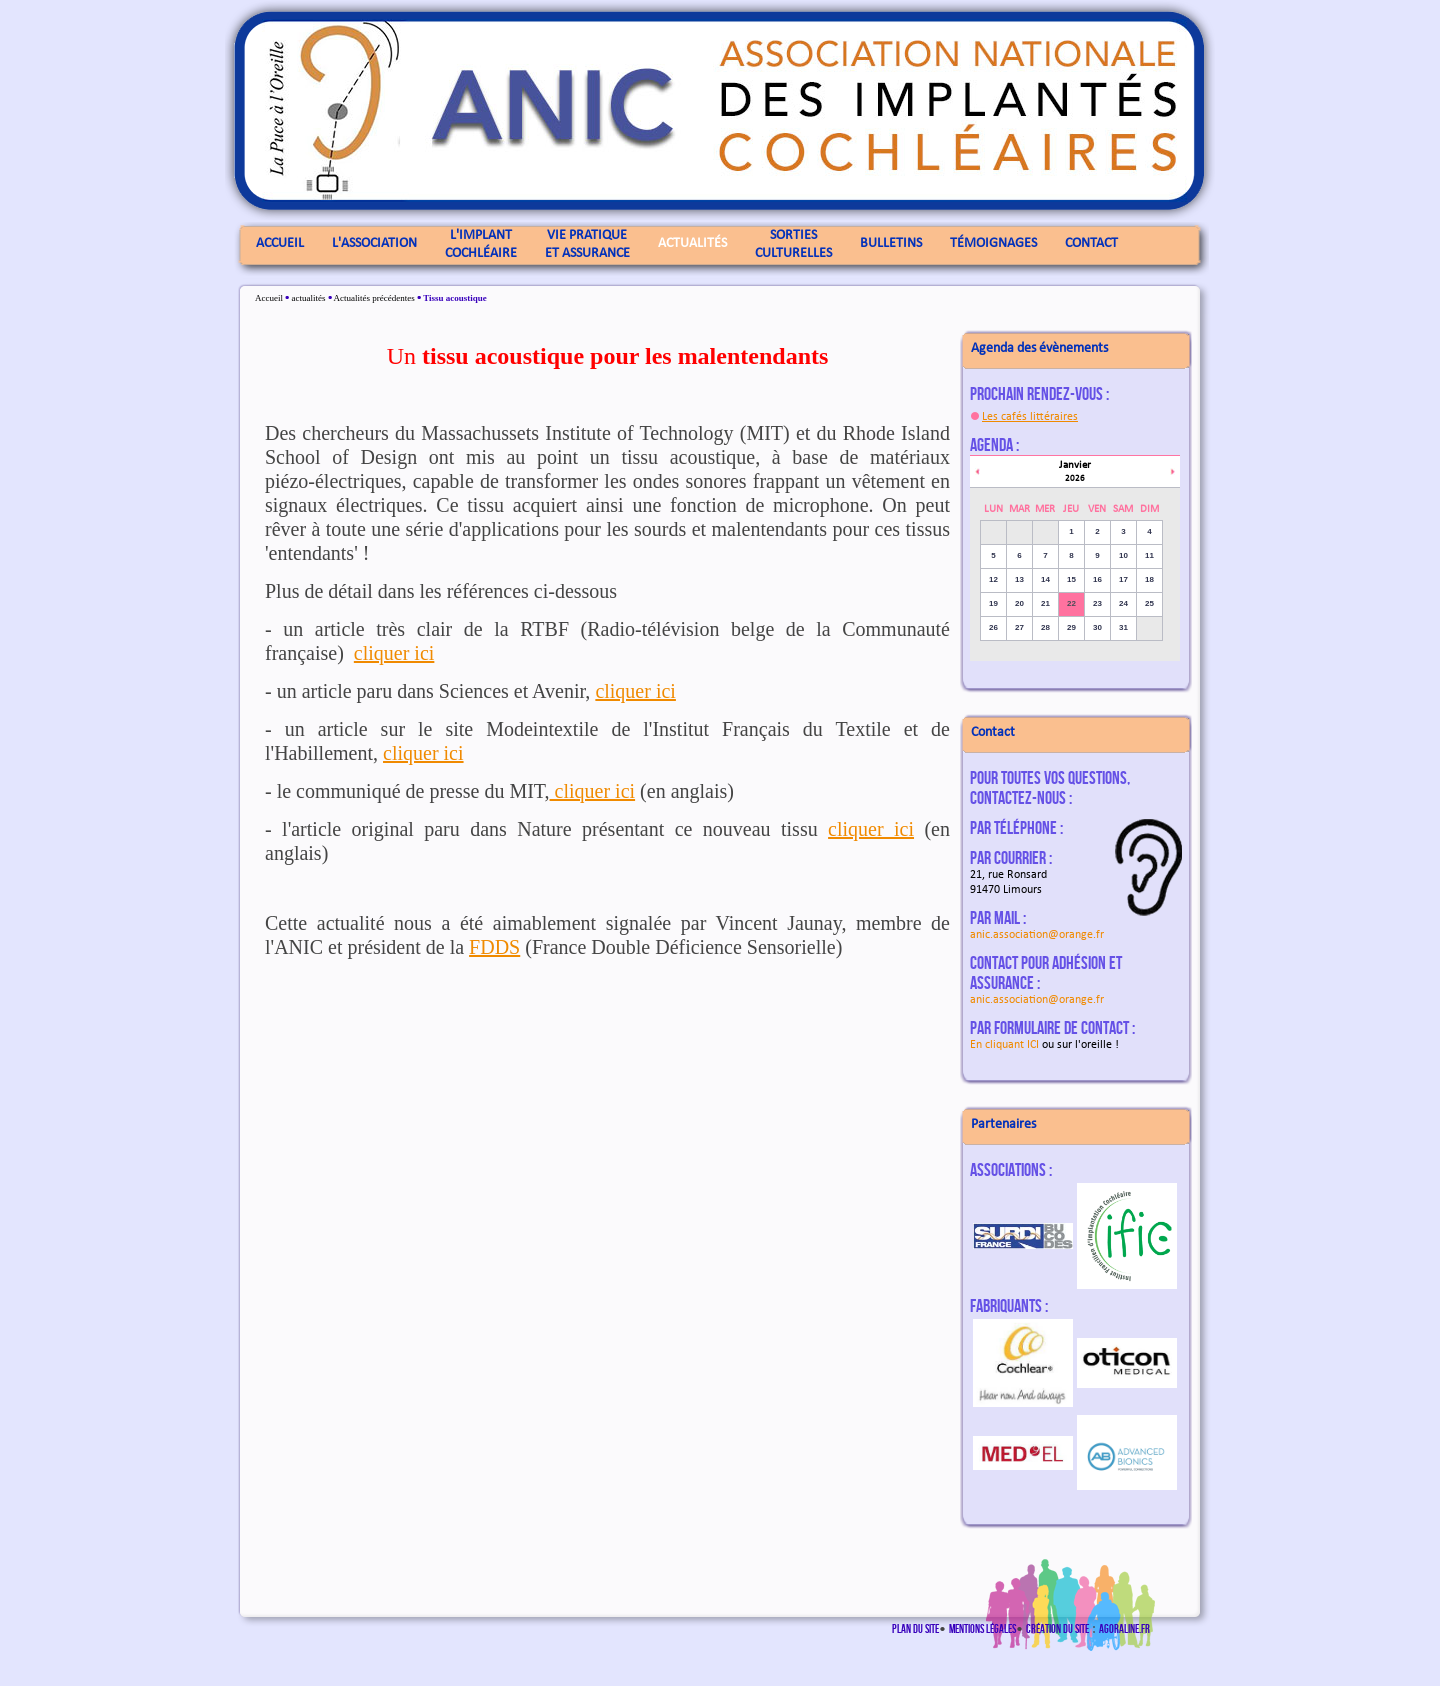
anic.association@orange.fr (1037, 935)
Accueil (269, 298)
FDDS (494, 947)
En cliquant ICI (1004, 1045)
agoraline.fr (1124, 1628)
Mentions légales (982, 1628)
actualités (308, 298)
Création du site (1057, 1628)
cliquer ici (394, 653)
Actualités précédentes (373, 298)
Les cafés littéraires (1030, 417)
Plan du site (915, 1628)
